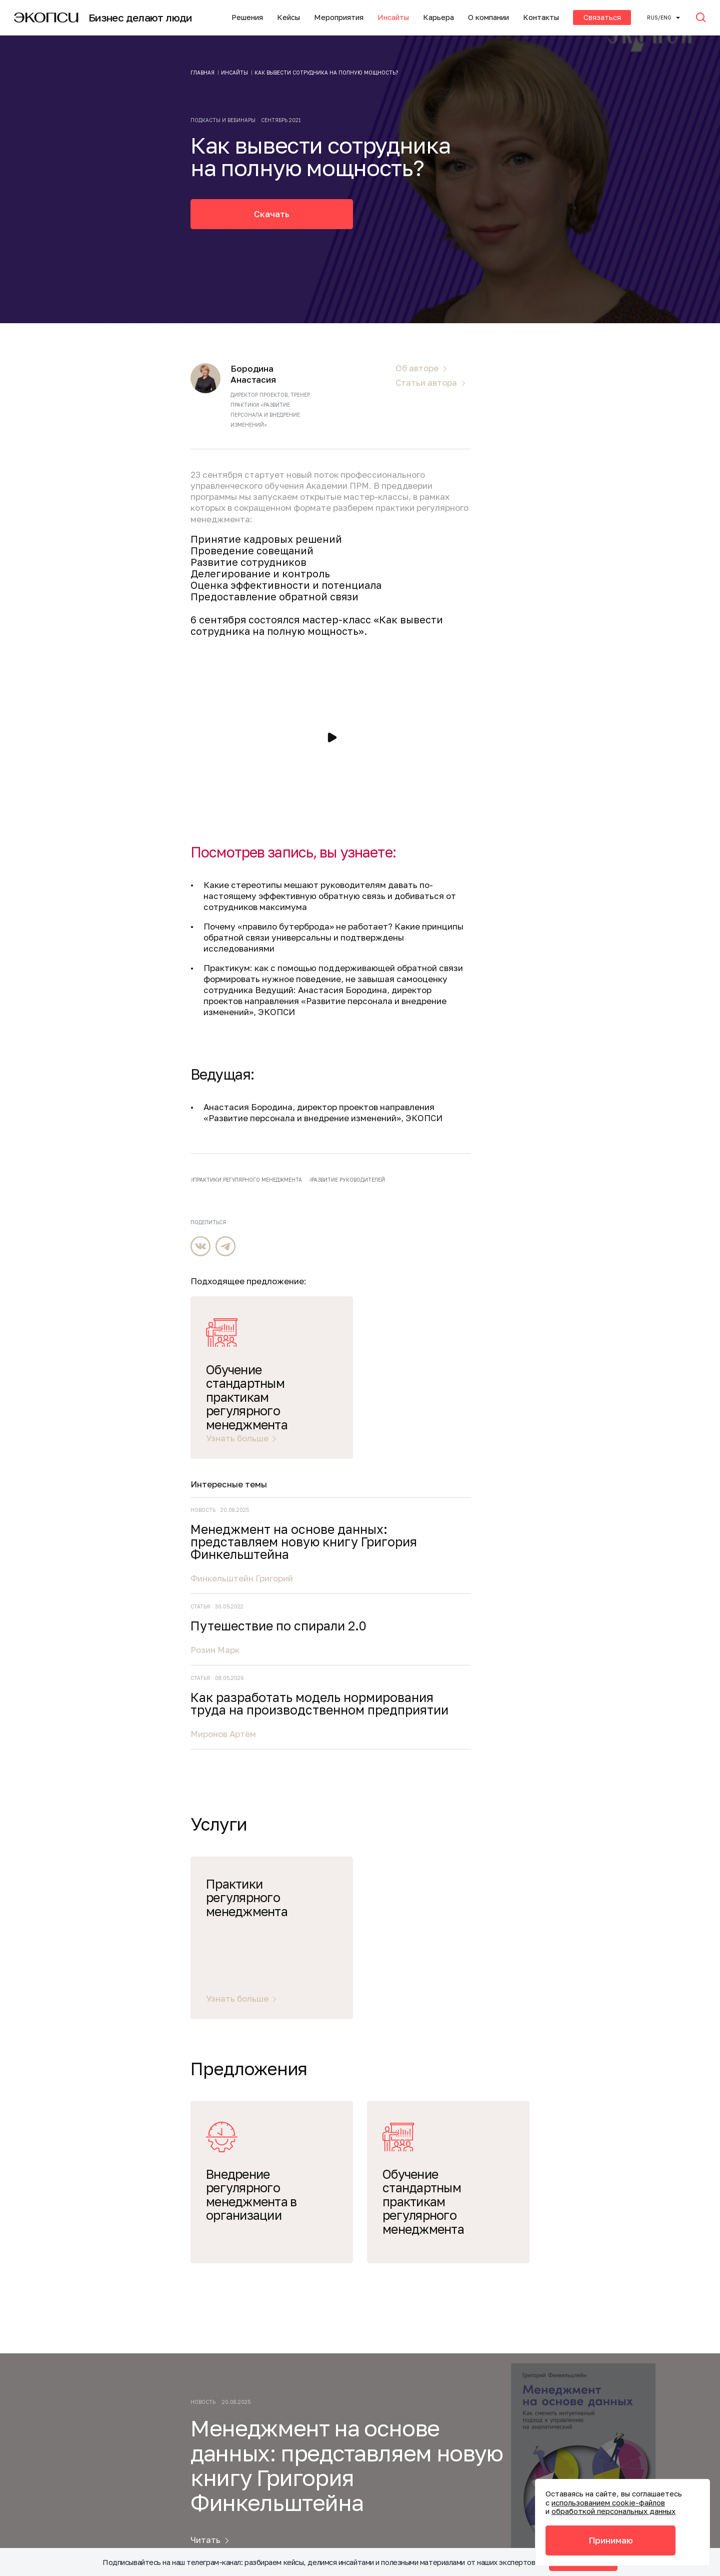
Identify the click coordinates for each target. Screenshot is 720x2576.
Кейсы (288, 17)
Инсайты (393, 17)
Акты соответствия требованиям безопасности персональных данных (286, 2484)
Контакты (541, 17)
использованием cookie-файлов (608, 2502)
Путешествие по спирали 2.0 (618, 788)
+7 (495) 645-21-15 (252, 2393)
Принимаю (610, 2540)
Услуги (86, 2180)
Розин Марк (565, 819)
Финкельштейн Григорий (592, 735)
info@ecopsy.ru (248, 2425)
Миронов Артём (573, 928)
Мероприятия (339, 17)
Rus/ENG (659, 18)
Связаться (602, 17)
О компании (488, 17)
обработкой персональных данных (614, 2510)
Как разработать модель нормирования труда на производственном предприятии (616, 886)
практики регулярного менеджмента (247, 1180)
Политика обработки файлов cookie (291, 2511)
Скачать (272, 214)
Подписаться (582, 2079)
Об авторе (417, 368)
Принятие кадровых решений (266, 539)
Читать (205, 1979)
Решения (247, 17)
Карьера (438, 17)
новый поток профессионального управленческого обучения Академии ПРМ (307, 480)
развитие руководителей (348, 1180)
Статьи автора (426, 383)
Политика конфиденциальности (283, 2446)
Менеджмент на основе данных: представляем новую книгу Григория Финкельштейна (613, 692)
